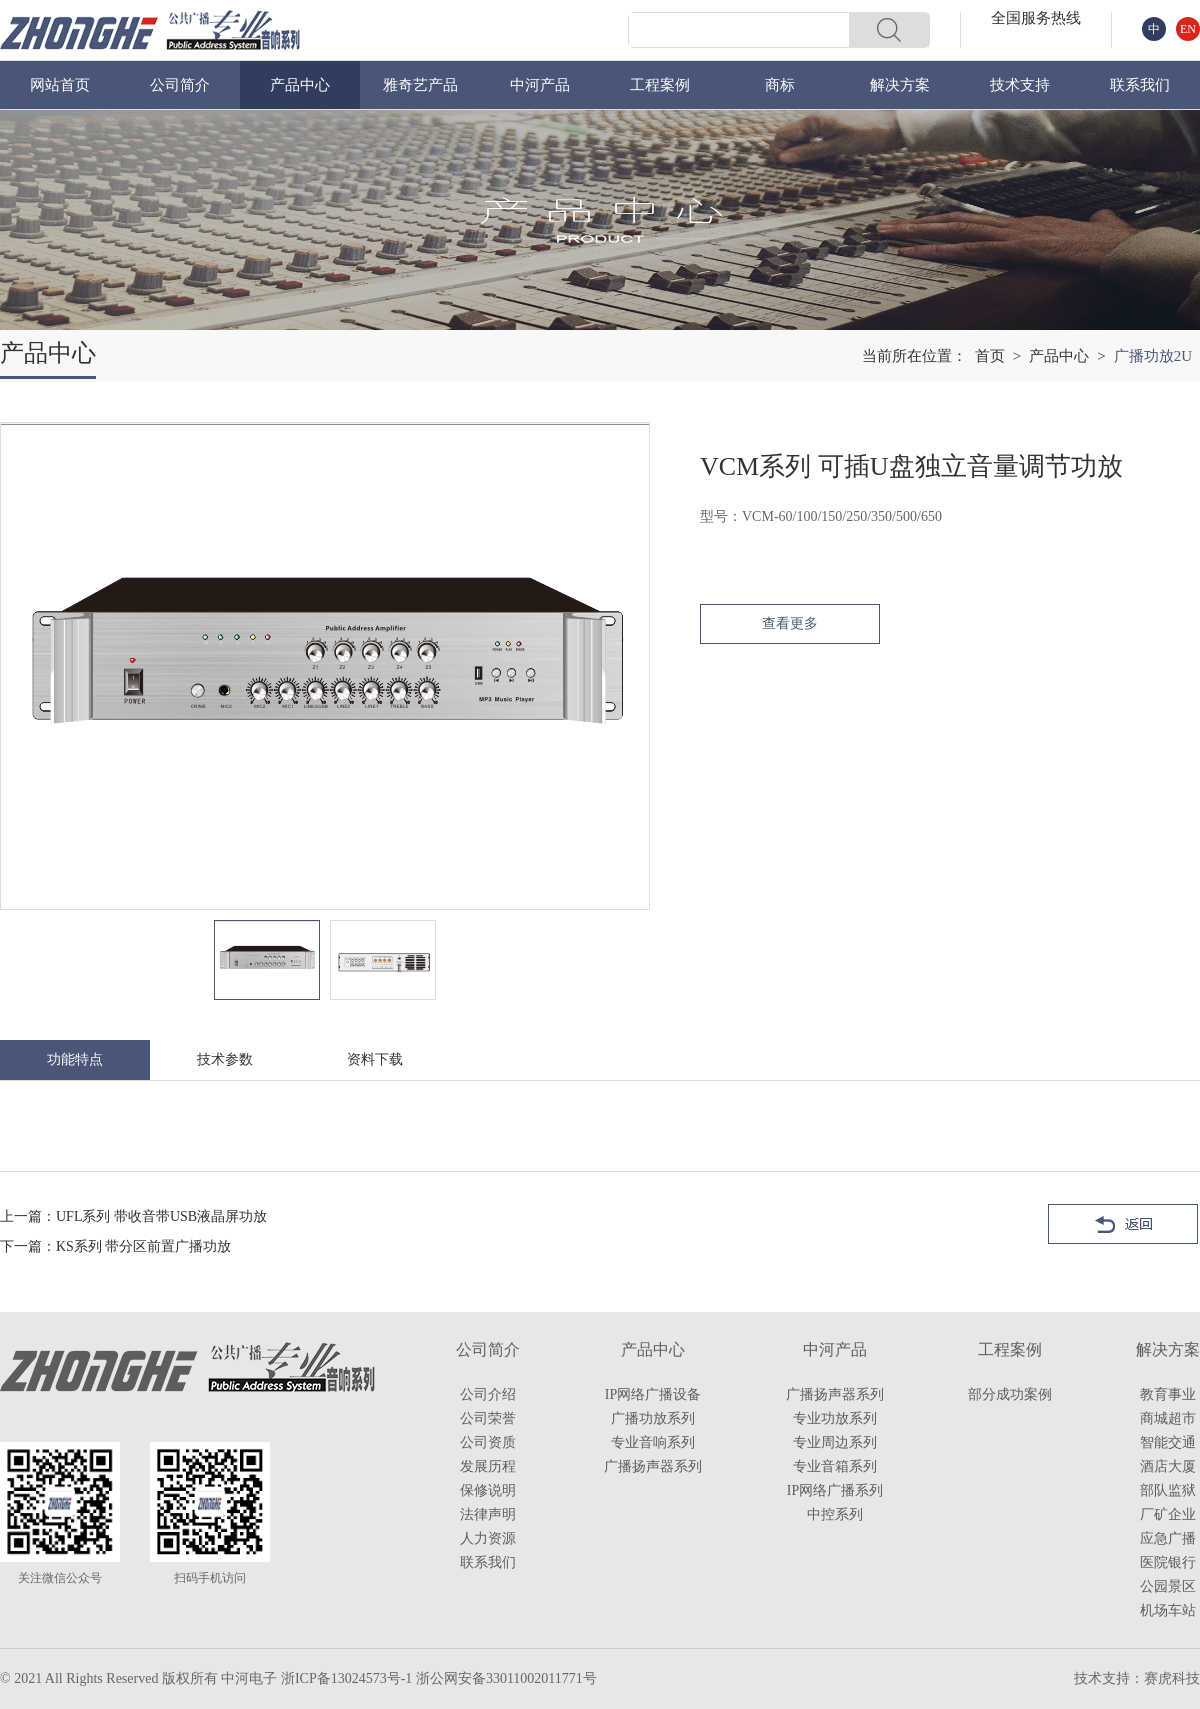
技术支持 (1020, 85)
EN (1188, 29)
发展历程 (488, 1466)
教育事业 (1168, 1394)
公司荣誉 (488, 1418)
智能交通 (1168, 1442)
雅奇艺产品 (420, 85)
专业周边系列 (835, 1442)
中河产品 (540, 85)
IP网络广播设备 (653, 1394)
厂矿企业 (1168, 1514)
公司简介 (180, 85)
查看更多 (790, 623)
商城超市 (1168, 1418)
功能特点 (75, 1059)
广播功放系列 (653, 1418)
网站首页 (60, 85)
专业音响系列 (653, 1442)
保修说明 (488, 1490)
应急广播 (1168, 1538)
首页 (990, 356)
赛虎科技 (1172, 1678)
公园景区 (1168, 1586)
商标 (780, 85)
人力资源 (488, 1538)
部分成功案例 (1010, 1394)
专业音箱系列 (835, 1466)
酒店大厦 (1168, 1466)
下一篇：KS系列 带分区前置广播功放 (115, 1246)
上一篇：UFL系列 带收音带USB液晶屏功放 (133, 1216)
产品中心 (300, 85)
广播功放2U (1153, 356)
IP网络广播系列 (835, 1490)
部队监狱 (1168, 1490)
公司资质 (488, 1442)
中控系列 (835, 1514)
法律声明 (488, 1514)
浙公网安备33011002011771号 (506, 1678)
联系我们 (1140, 85)
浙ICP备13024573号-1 (346, 1678)
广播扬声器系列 (653, 1466)
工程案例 (660, 85)
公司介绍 (488, 1394)
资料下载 (375, 1059)
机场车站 (1168, 1610)
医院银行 (1168, 1562)
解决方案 (900, 85)
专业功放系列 (835, 1418)
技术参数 (225, 1059)
